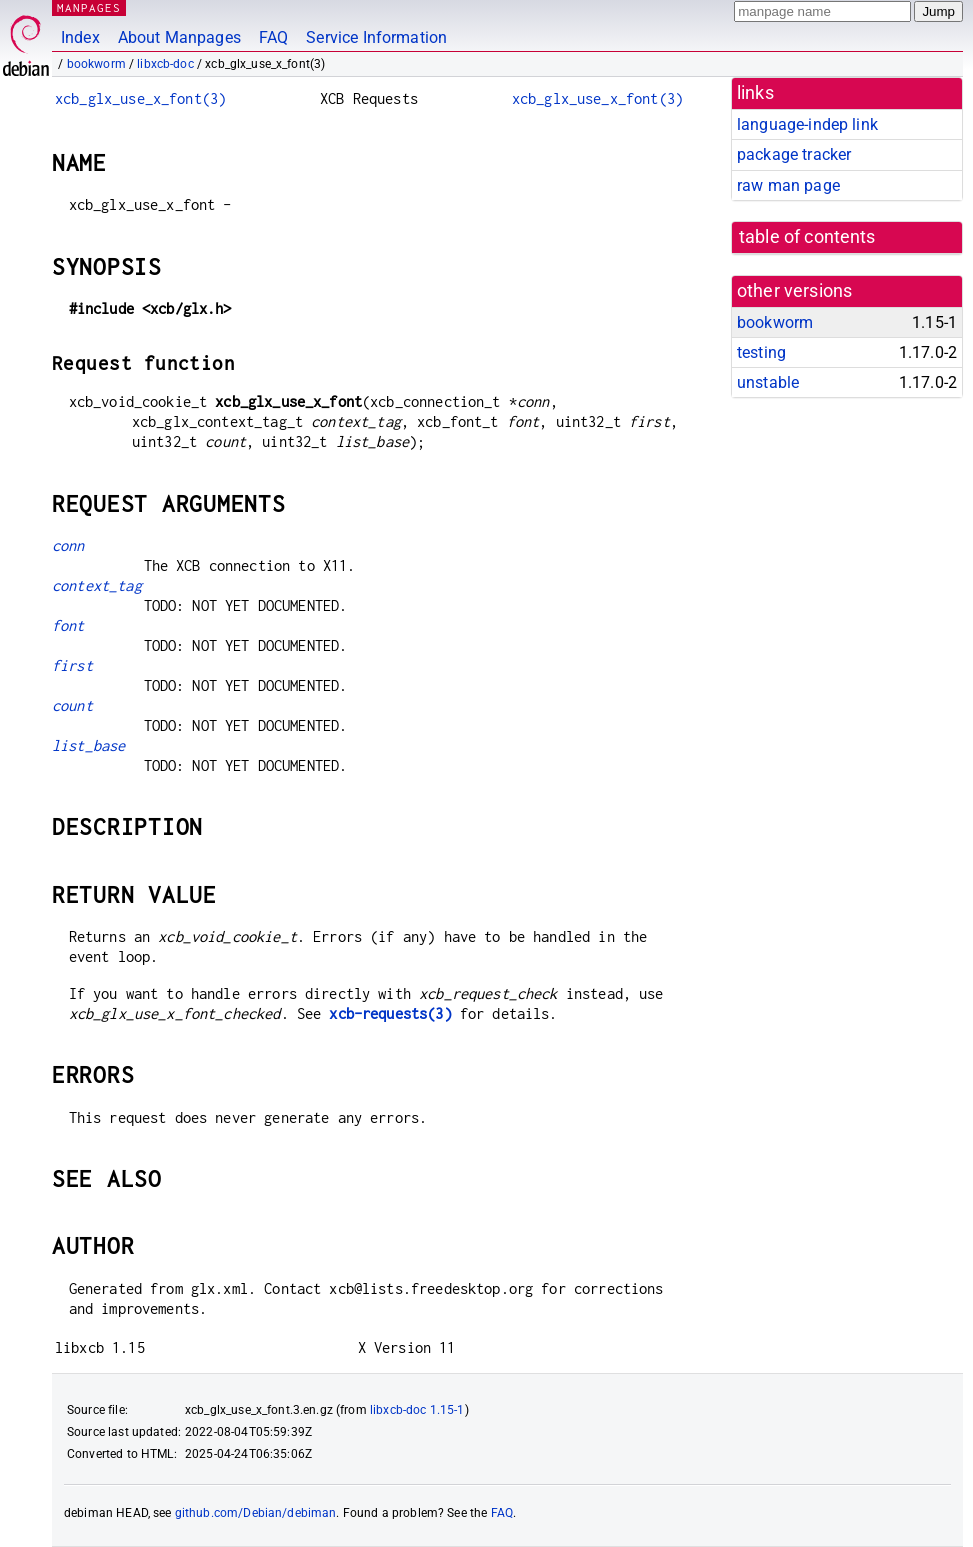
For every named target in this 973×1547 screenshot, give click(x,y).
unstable (768, 382)
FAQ (273, 37)
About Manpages (179, 37)
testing (761, 352)
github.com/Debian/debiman (256, 1513)
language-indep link (807, 124)
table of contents (807, 237)
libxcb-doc (165, 64)
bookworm (96, 64)
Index (80, 37)
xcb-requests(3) (390, 1013)
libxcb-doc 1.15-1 (417, 1410)
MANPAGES (89, 7)
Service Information (376, 37)
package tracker (794, 154)
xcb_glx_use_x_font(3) (140, 98)
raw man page (788, 185)
